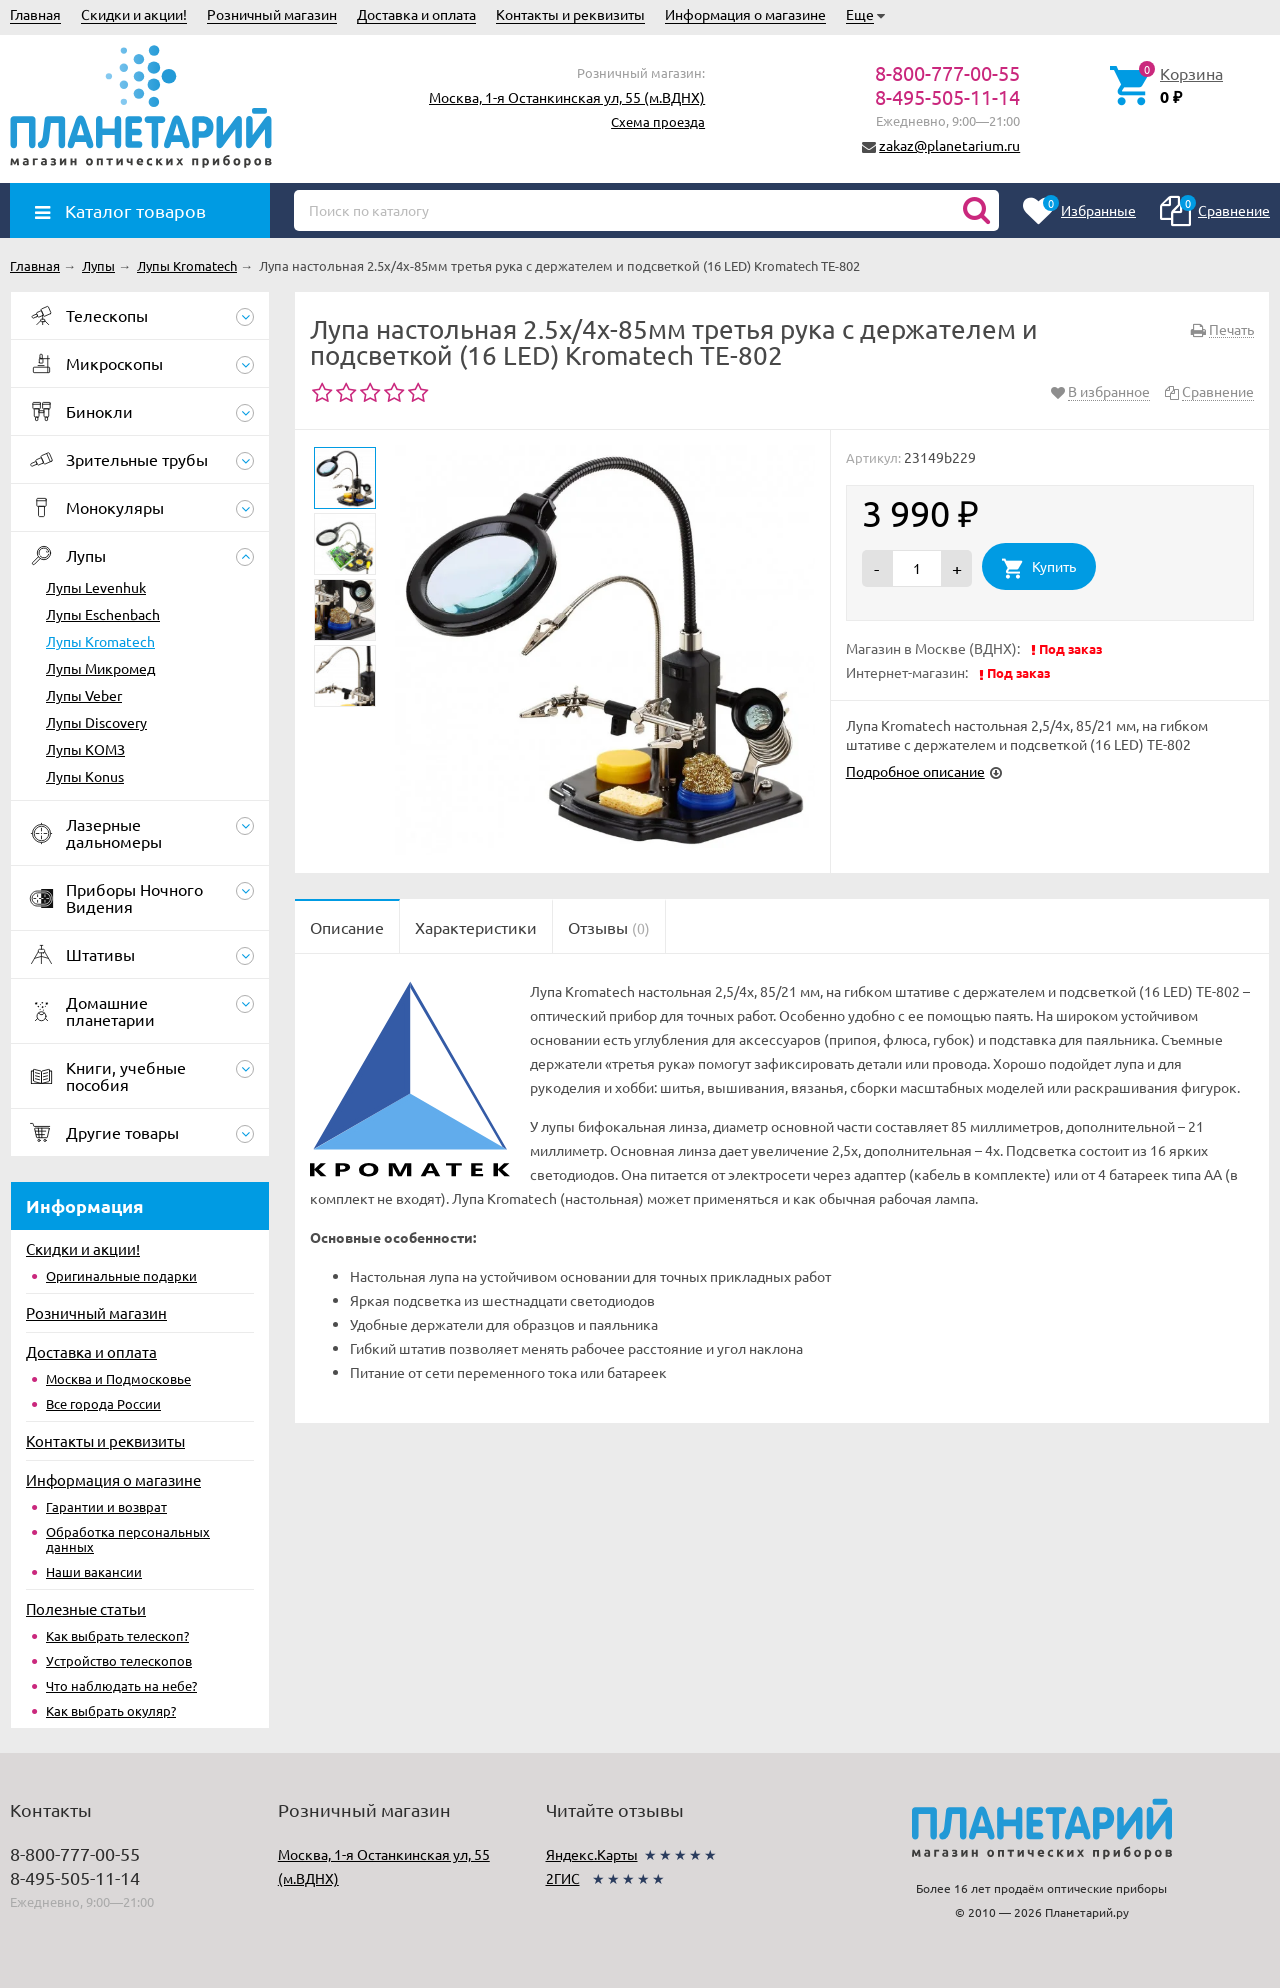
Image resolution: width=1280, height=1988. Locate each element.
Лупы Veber (84, 695)
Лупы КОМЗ (85, 749)
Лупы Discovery (96, 722)
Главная (35, 14)
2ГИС (563, 1878)
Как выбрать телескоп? (117, 1635)
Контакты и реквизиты (570, 14)
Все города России (103, 1403)
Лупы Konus (85, 776)
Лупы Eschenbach (103, 614)
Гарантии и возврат (106, 1506)
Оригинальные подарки (121, 1275)
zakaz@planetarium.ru (949, 145)
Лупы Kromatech (100, 641)
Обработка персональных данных (128, 1539)
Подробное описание (915, 771)
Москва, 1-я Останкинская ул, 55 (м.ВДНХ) (567, 97)
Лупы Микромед (100, 668)
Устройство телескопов (119, 1660)
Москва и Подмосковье (118, 1378)
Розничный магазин (272, 14)
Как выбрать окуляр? (111, 1710)
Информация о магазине (745, 14)
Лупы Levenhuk (96, 587)
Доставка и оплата (416, 14)
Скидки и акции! (134, 14)
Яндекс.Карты (592, 1854)
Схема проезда (658, 121)
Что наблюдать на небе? (121, 1685)
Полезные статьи (86, 1608)
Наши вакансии (94, 1571)
